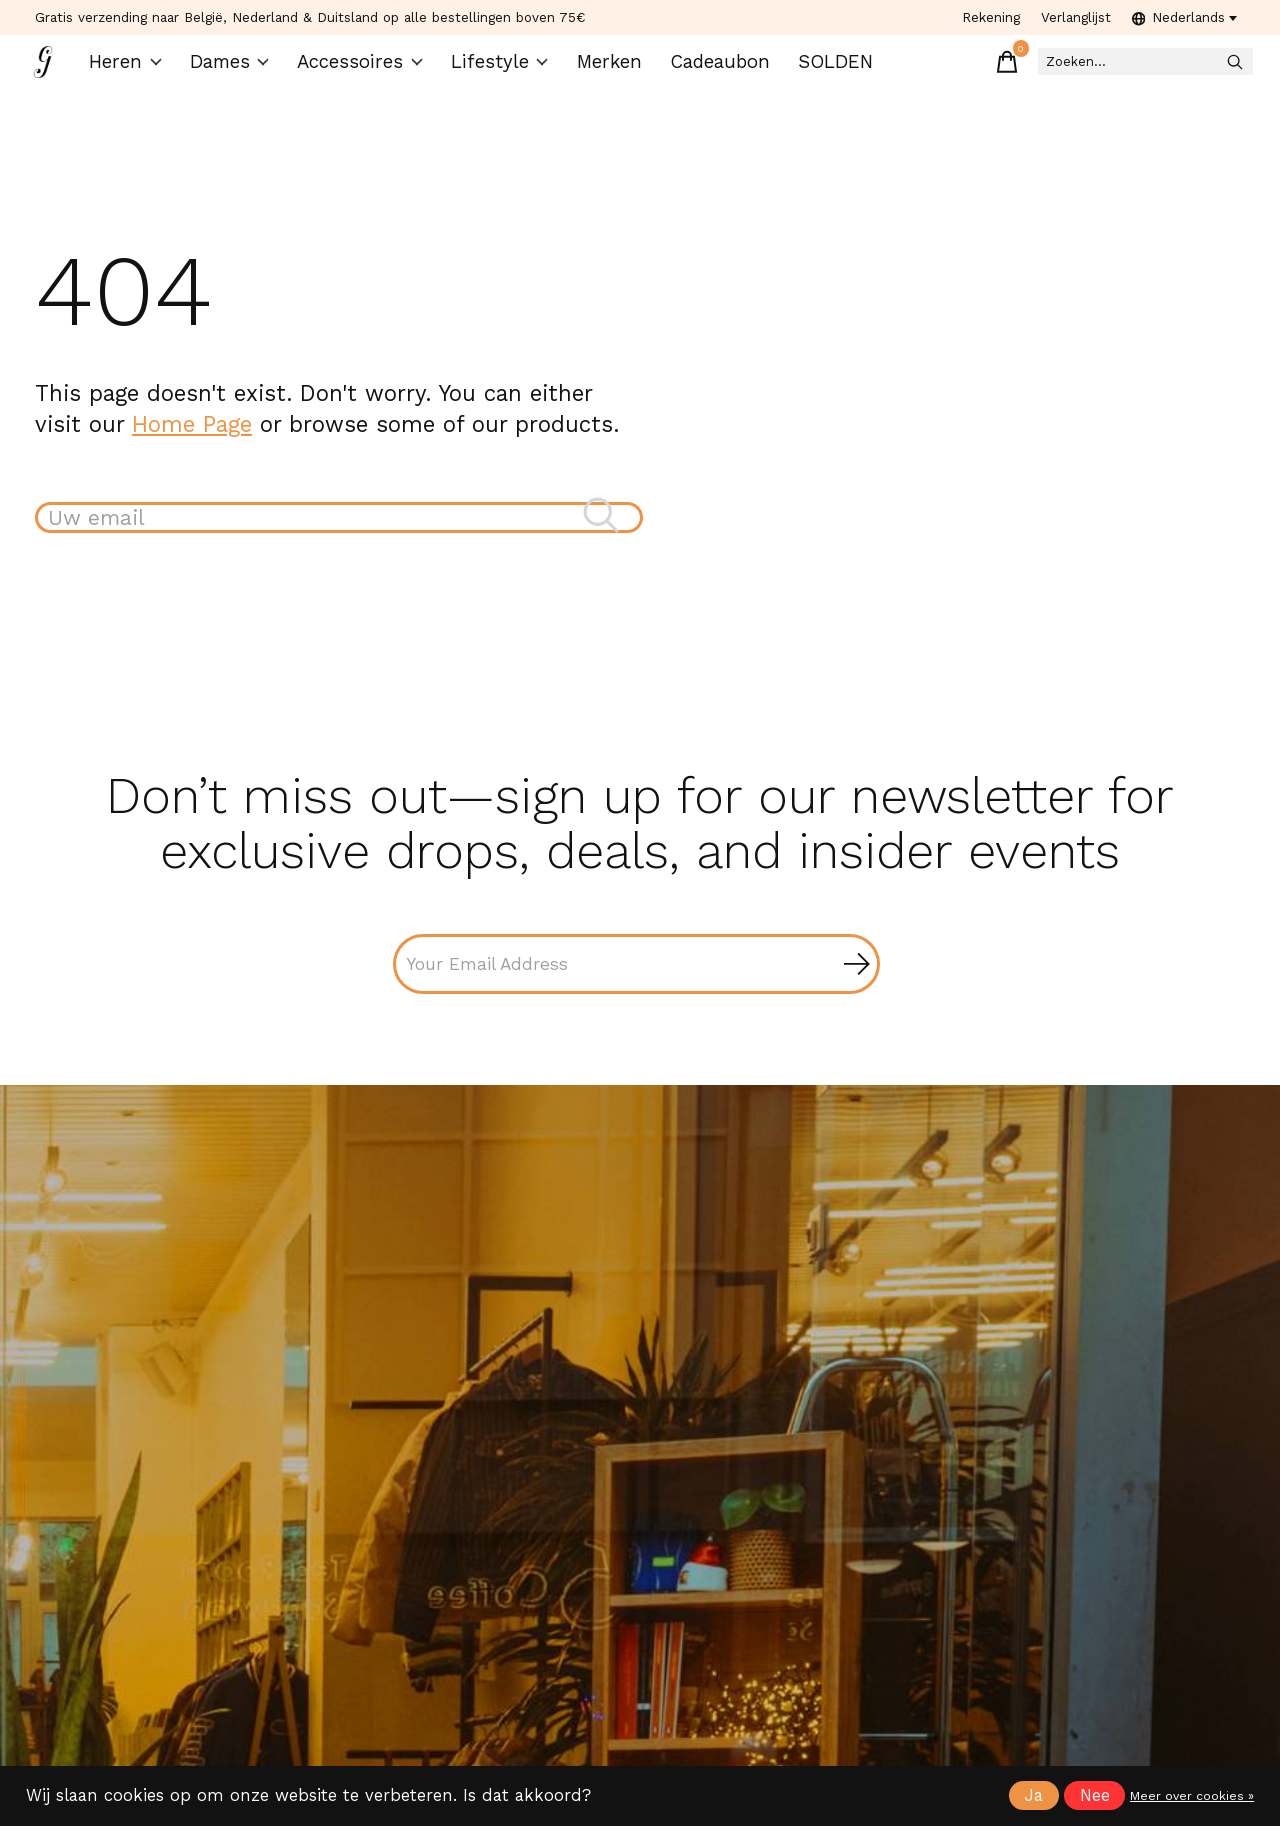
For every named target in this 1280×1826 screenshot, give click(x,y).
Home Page (192, 440)
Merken (598, 70)
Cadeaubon (705, 70)
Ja (1033, 1795)
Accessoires (364, 70)
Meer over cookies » (1192, 1796)
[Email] (636, 985)
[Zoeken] (1109, 70)
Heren (138, 70)
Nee (1095, 1795)
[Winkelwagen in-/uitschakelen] (939, 70)
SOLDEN (815, 70)
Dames (239, 70)
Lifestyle (493, 70)
